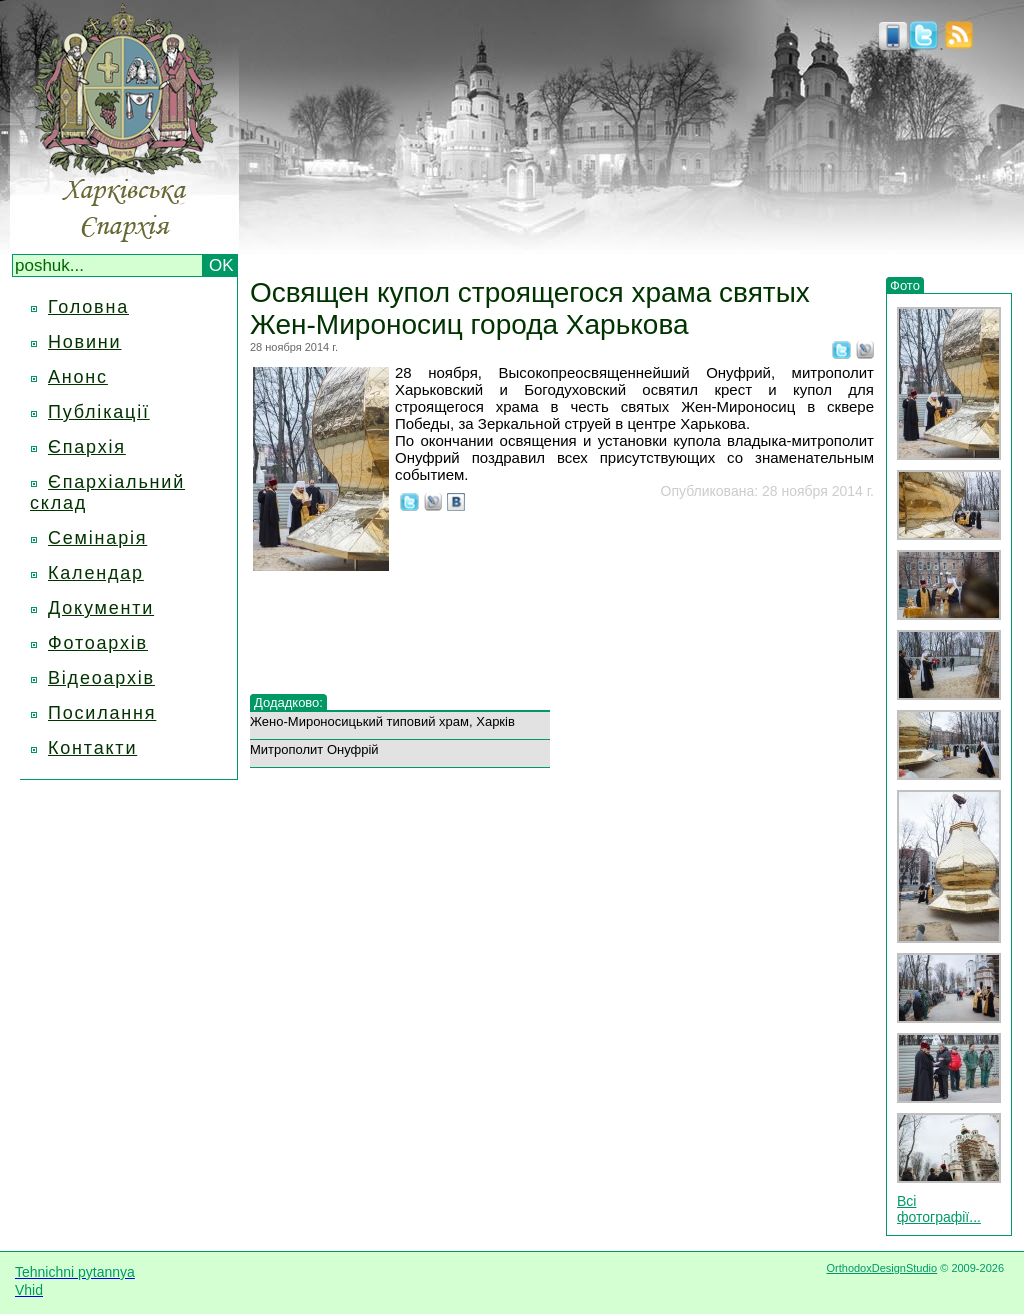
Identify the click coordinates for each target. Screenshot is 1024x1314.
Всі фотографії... (939, 1209)
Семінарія (97, 538)
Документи (101, 608)
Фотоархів (98, 643)
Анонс (78, 377)
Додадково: (288, 702)
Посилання (102, 713)
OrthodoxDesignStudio (881, 1268)
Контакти (92, 748)
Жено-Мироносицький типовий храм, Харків (382, 721)
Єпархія (87, 447)
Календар (96, 573)
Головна (88, 307)
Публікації (99, 412)
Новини (84, 342)
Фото (905, 285)
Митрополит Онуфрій (314, 749)
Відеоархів (101, 678)
